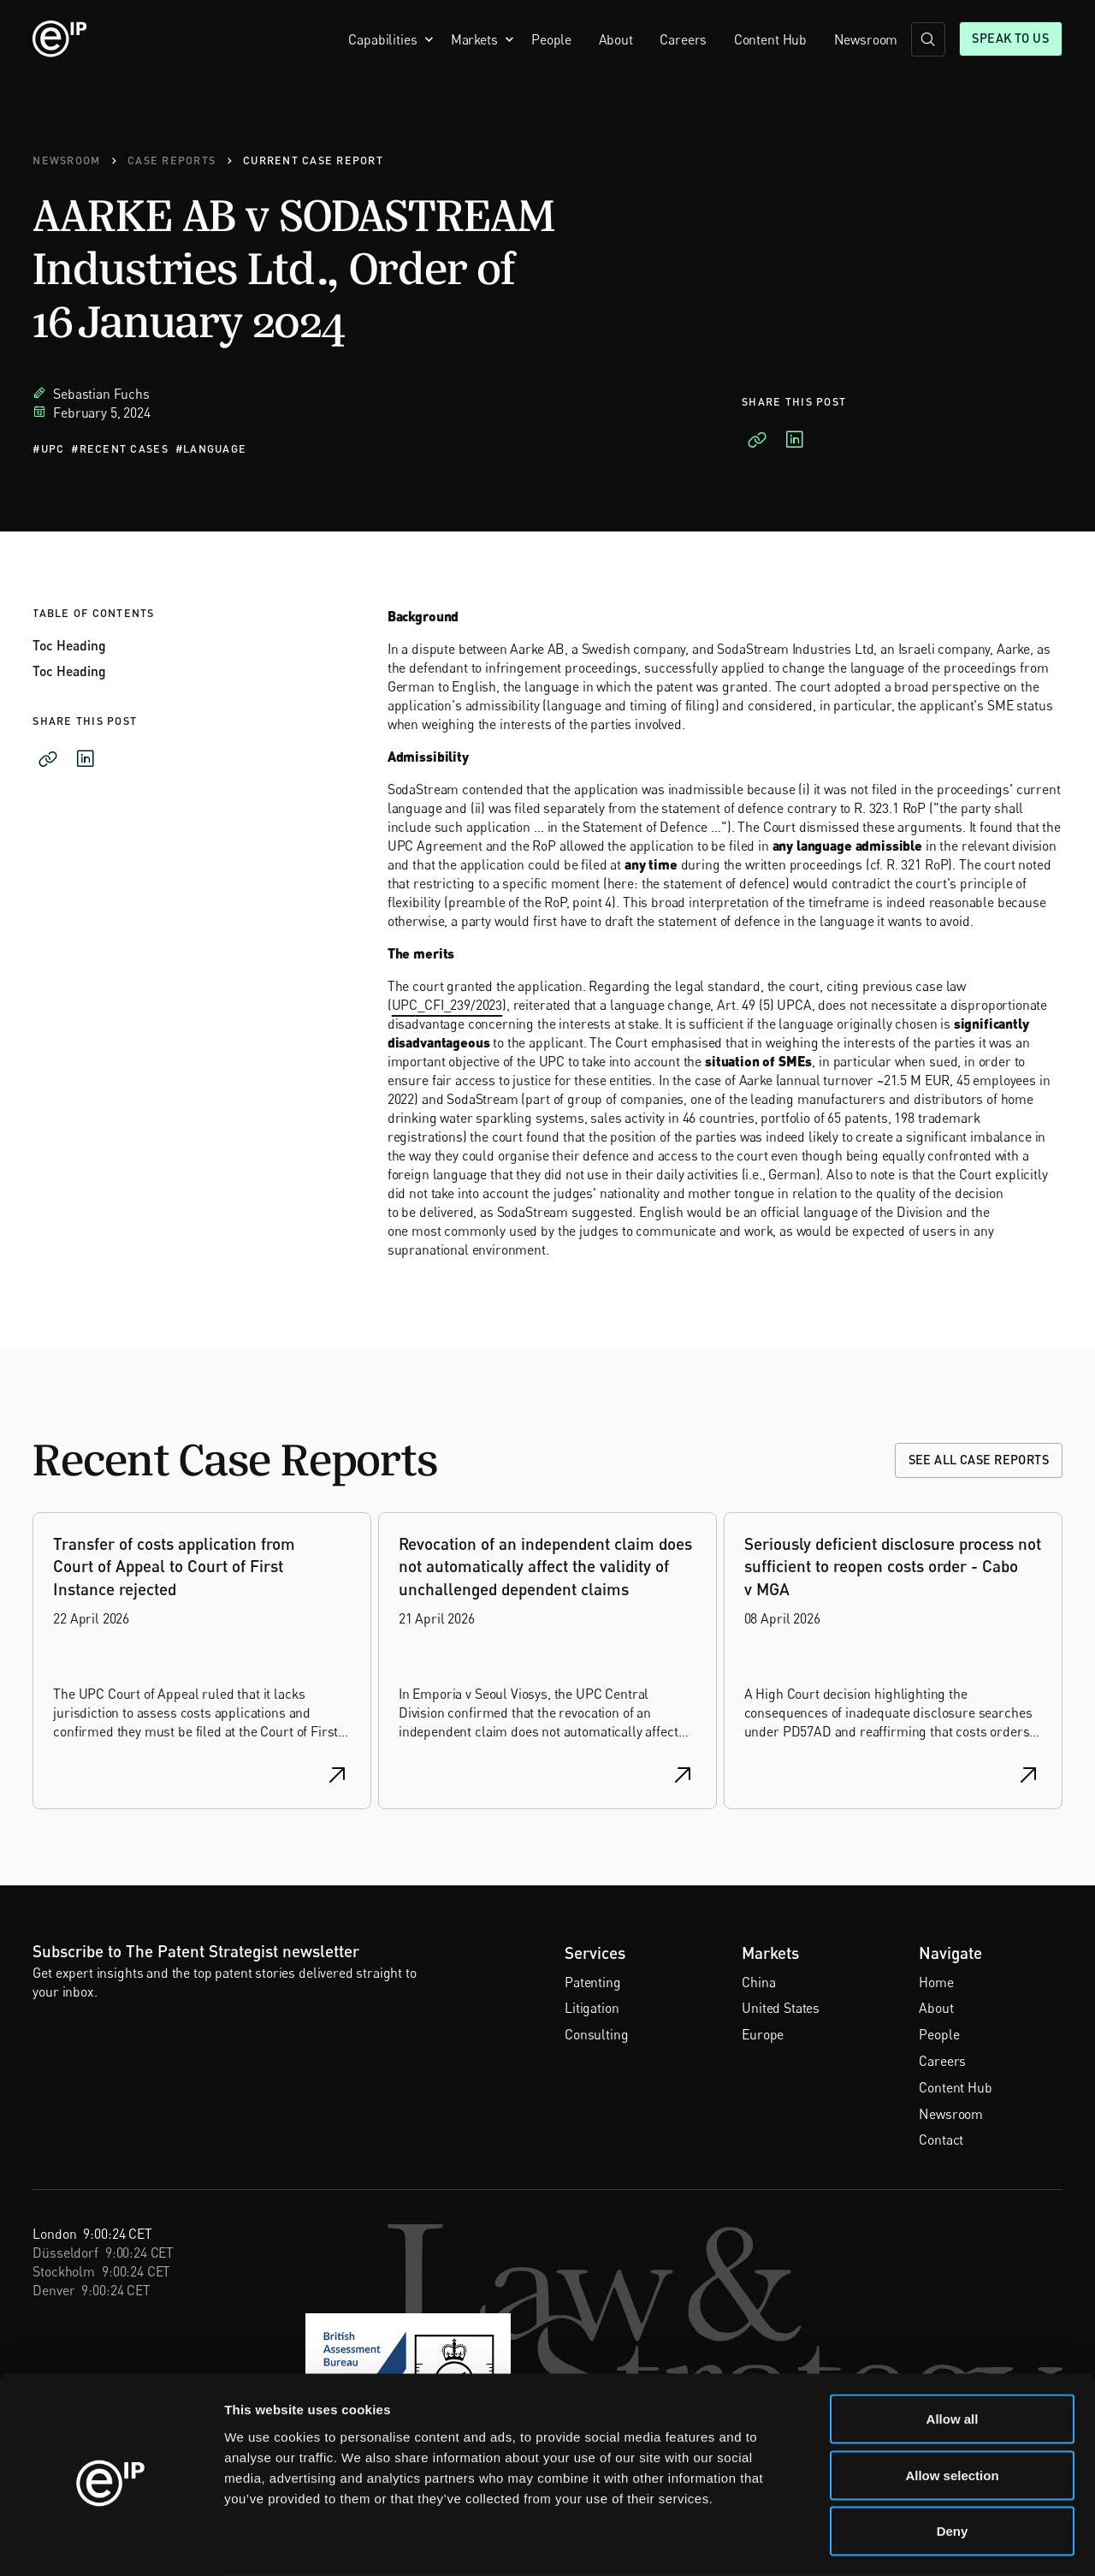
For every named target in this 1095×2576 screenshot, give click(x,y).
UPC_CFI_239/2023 (447, 1004)
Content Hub (770, 39)
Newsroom (866, 39)
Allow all (952, 2351)
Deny (952, 2463)
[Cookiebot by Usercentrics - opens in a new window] (111, 2542)
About (616, 39)
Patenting (593, 1982)
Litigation (592, 2007)
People (551, 39)
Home (936, 1982)
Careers (683, 39)
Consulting (596, 2034)
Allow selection (951, 2408)
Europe (763, 2034)
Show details (898, 2542)
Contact (941, 2139)
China (758, 1982)
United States (781, 2007)
